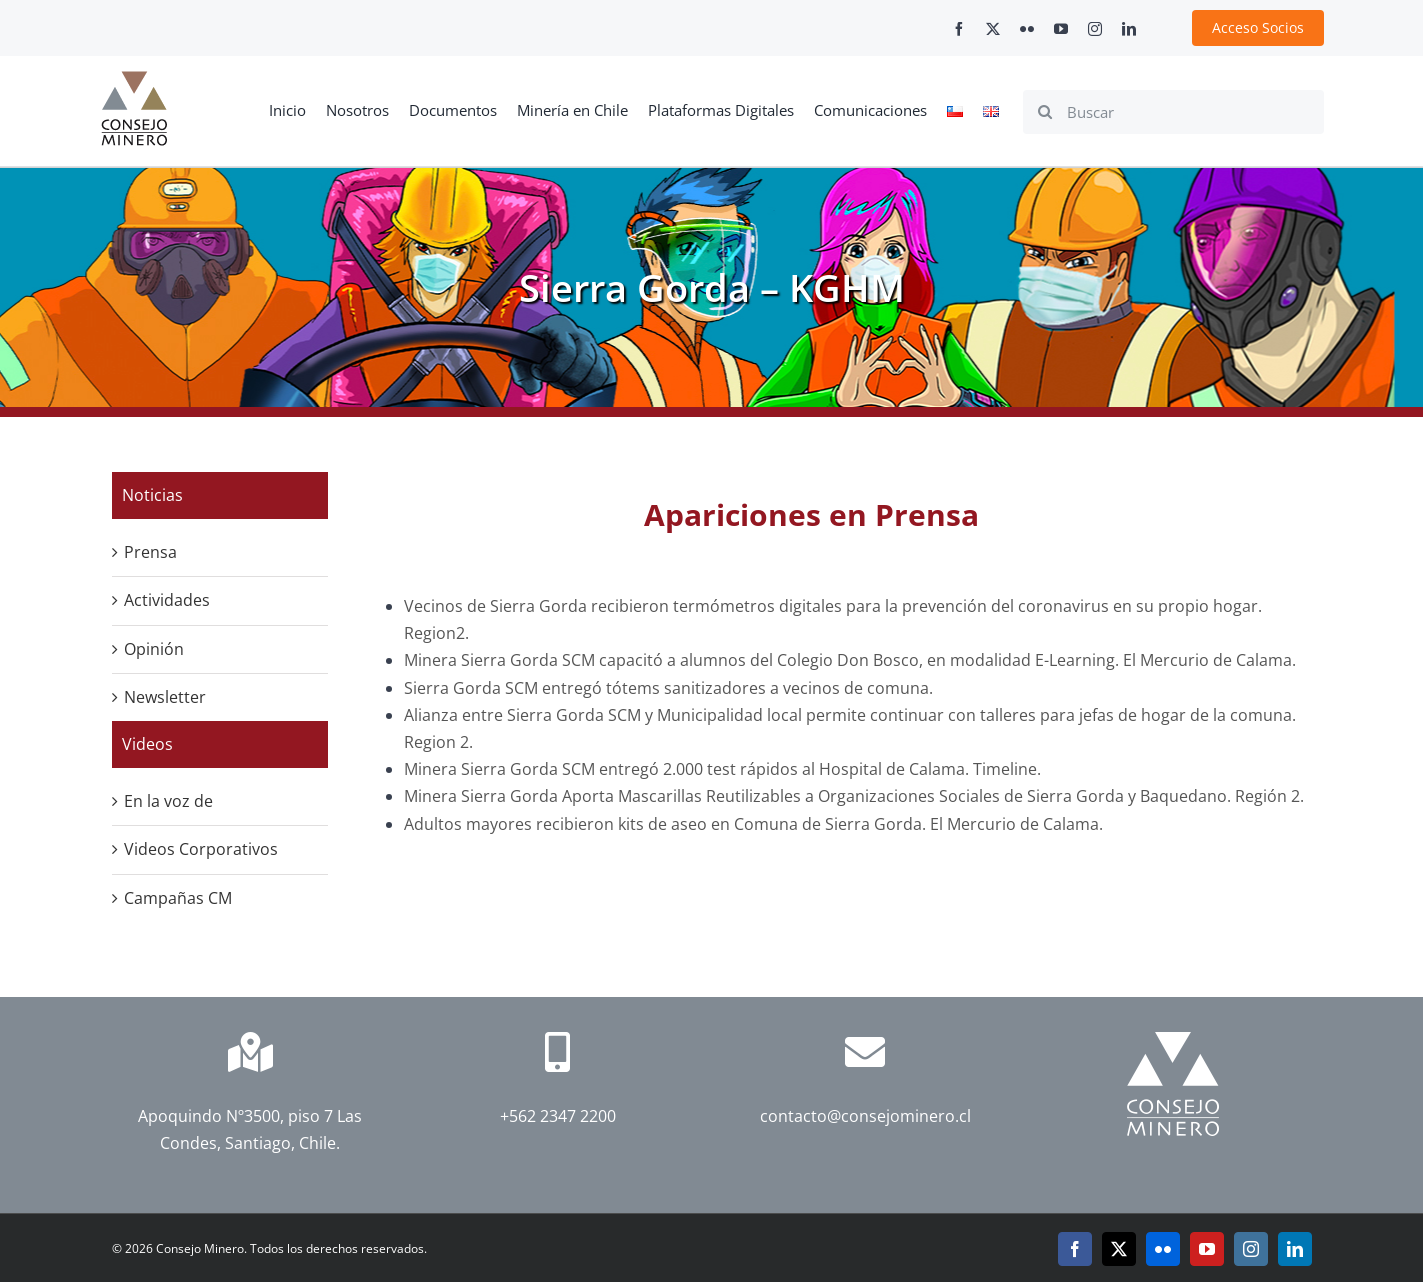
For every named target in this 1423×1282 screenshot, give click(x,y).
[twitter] (993, 29)
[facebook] (959, 29)
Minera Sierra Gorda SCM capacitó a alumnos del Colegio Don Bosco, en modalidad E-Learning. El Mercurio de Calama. (850, 660)
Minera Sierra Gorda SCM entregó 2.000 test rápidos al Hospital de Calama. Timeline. (722, 769)
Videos (147, 744)
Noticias (152, 495)
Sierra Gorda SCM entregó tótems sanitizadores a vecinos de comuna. (668, 688)
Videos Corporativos (201, 849)
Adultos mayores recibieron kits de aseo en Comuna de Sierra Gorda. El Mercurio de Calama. (755, 824)
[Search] (1045, 112)
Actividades (167, 600)
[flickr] (1027, 29)
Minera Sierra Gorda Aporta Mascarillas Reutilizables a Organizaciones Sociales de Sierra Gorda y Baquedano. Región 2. (856, 796)
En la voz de (168, 801)
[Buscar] (1173, 112)
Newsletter (165, 697)
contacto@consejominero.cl (865, 1116)
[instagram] (1095, 29)
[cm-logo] (134, 79)
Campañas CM (178, 898)
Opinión (154, 649)
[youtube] (1061, 29)
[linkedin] (1129, 29)
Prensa (150, 552)
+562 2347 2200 (558, 1116)
